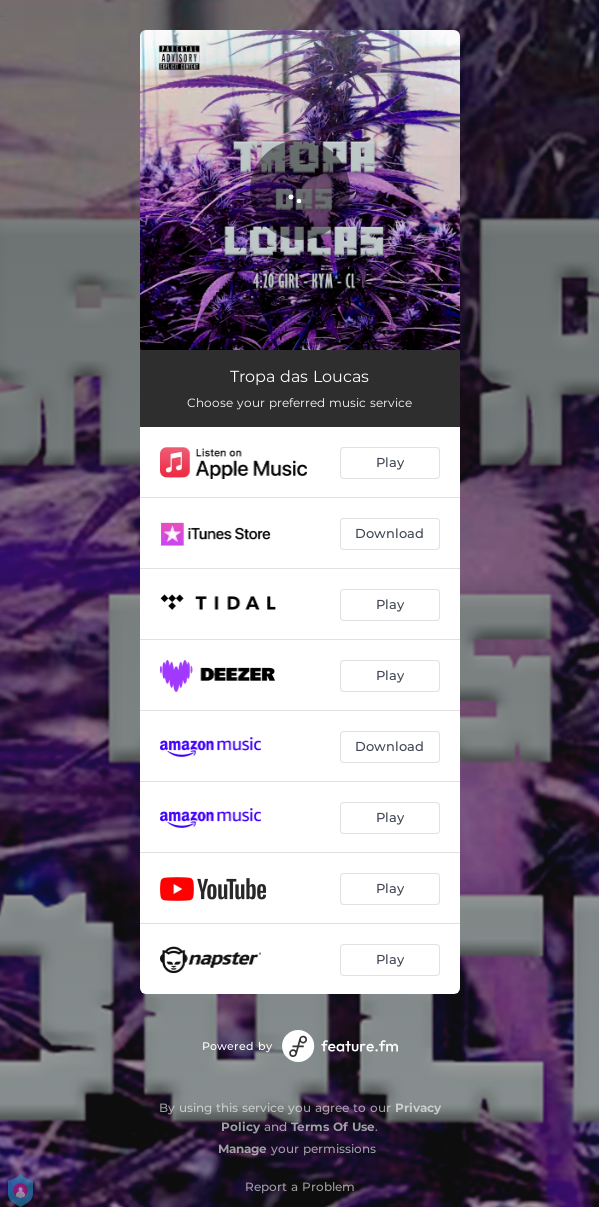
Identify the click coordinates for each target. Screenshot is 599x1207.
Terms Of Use (333, 1126)
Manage (242, 1148)
